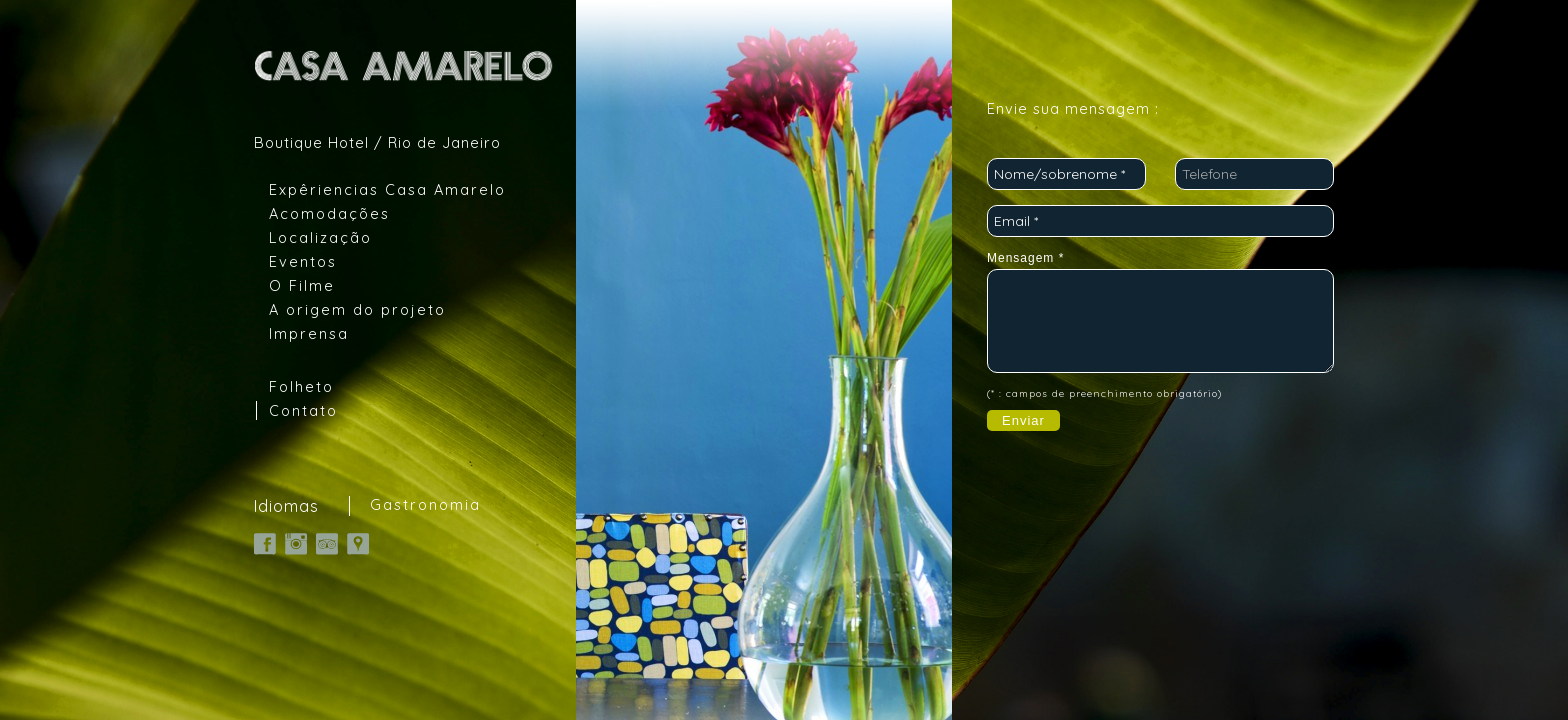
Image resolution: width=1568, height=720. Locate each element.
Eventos (303, 261)
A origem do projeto (357, 309)
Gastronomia (425, 505)
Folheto (301, 386)
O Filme (302, 285)
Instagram (296, 544)
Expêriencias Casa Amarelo (387, 189)
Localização (320, 237)
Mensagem (1025, 258)
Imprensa (309, 333)
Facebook (265, 544)
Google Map (358, 544)
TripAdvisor (327, 544)
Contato (303, 410)
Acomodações (329, 213)
